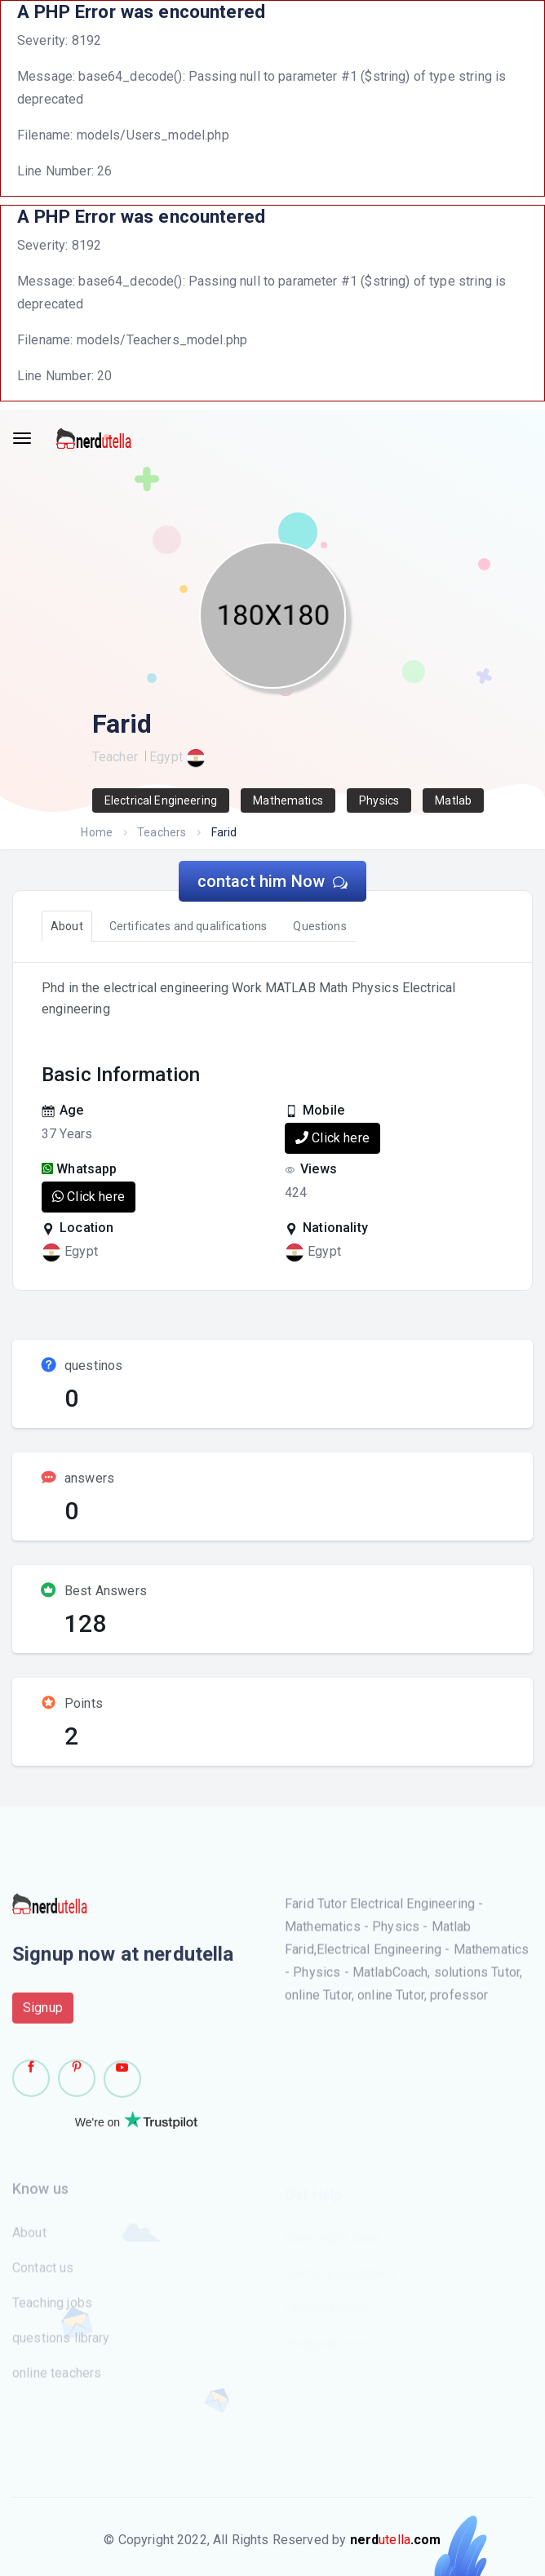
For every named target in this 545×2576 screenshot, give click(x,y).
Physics (379, 800)
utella (395, 2539)
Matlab (453, 800)
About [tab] (67, 926)
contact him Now (272, 881)
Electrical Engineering (160, 800)
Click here (332, 1138)
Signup (43, 2014)
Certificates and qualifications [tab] (188, 926)
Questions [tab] (319, 926)
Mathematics (288, 800)
